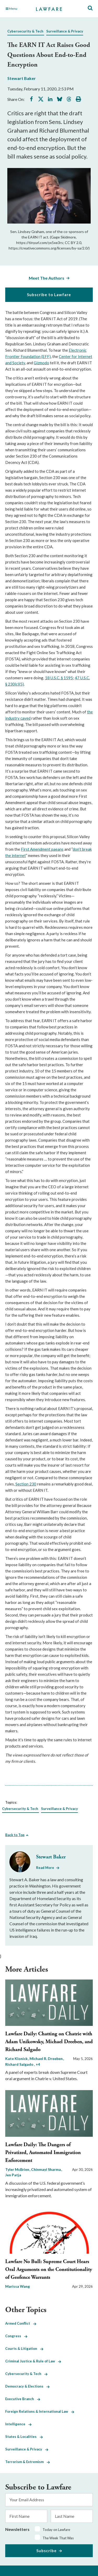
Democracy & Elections (27, 2386)
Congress (16, 2336)
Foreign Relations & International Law (39, 2411)
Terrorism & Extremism (27, 2462)
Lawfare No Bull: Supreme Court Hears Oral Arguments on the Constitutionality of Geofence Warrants (48, 2269)
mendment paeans (48, 849)
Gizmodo (41, 362)
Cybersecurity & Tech (25, 31)
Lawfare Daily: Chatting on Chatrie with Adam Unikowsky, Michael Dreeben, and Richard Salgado (49, 2042)
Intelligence (18, 2424)
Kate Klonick (16, 2058)
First (25, 849)
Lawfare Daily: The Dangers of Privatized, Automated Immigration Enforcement (43, 2152)
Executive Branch (22, 2399)
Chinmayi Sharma (46, 2169)
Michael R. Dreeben (47, 2058)
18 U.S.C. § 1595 (59, 677)
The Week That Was (58, 2538)
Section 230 (25, 1484)
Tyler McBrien (17, 2169)
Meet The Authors (46, 277)
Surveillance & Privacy (64, 31)
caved (25, 718)
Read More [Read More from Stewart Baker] (45, 1867)
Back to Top (15, 1835)
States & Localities (24, 2436)
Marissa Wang (17, 2286)
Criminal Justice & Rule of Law (33, 2361)
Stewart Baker (21, 78)
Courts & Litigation (24, 2348)
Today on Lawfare (56, 2530)
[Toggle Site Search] (90, 8)
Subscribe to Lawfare (49, 294)
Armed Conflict (20, 2323)
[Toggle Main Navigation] (18, 8)
